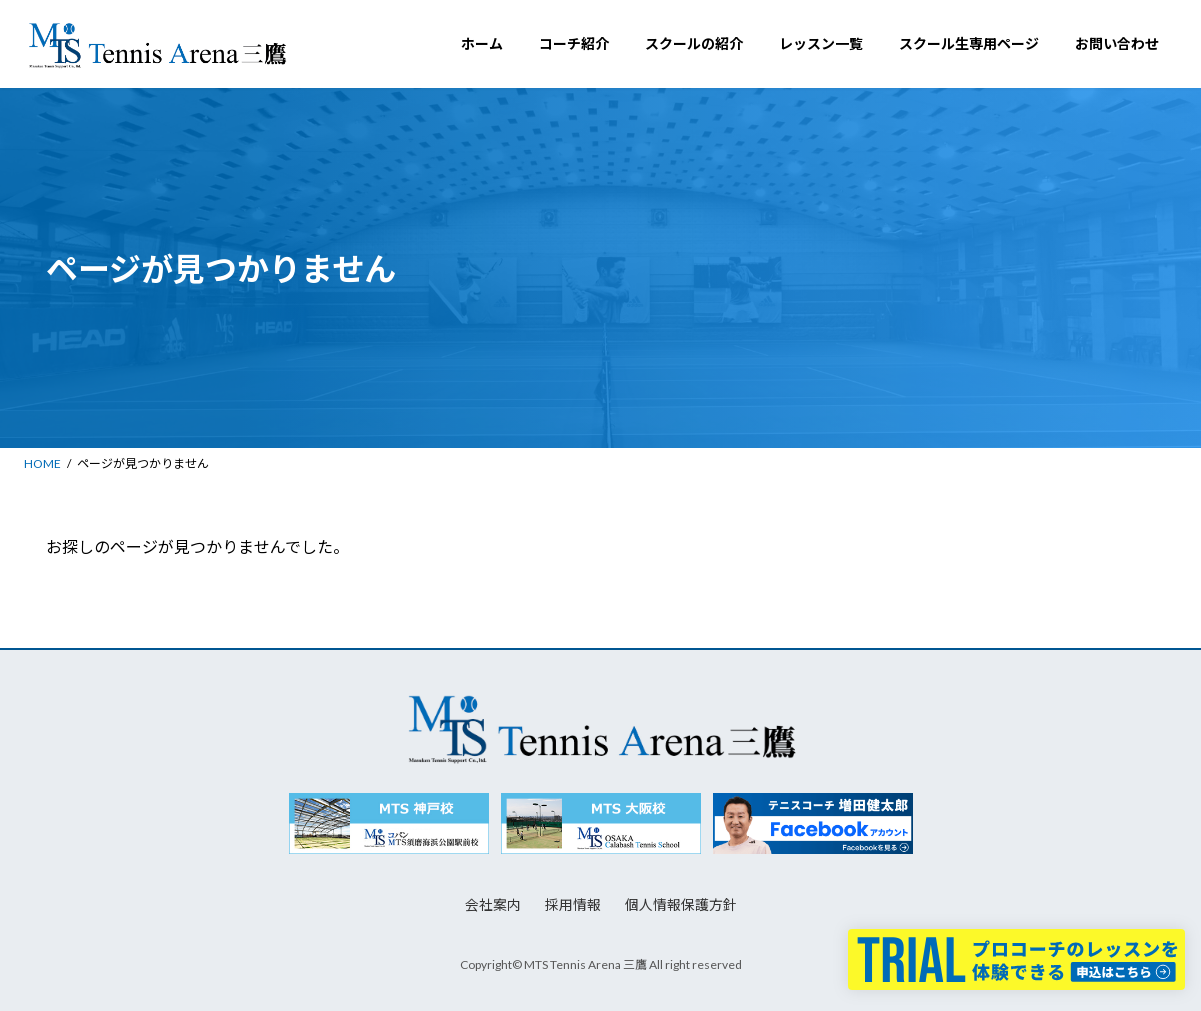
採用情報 (573, 904)
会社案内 (493, 904)
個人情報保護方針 (681, 904)
